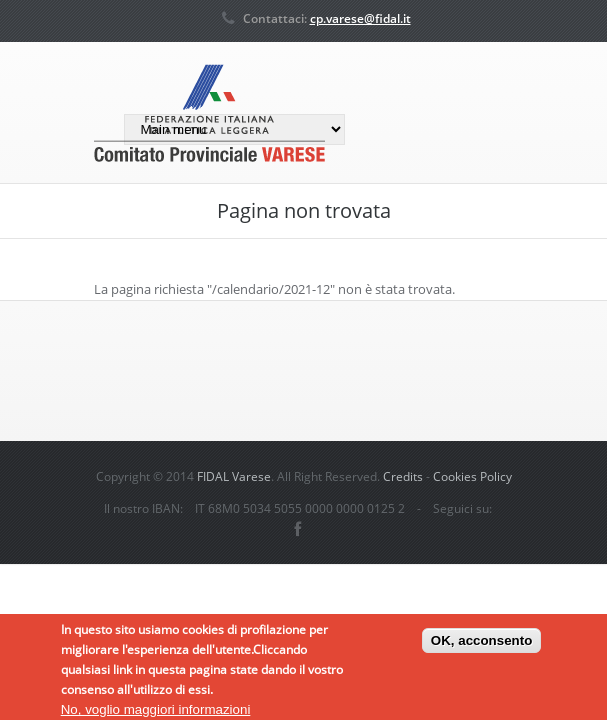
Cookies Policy (472, 476)
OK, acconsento (481, 642)
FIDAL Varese (234, 476)
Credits (403, 476)
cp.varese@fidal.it (360, 18)
